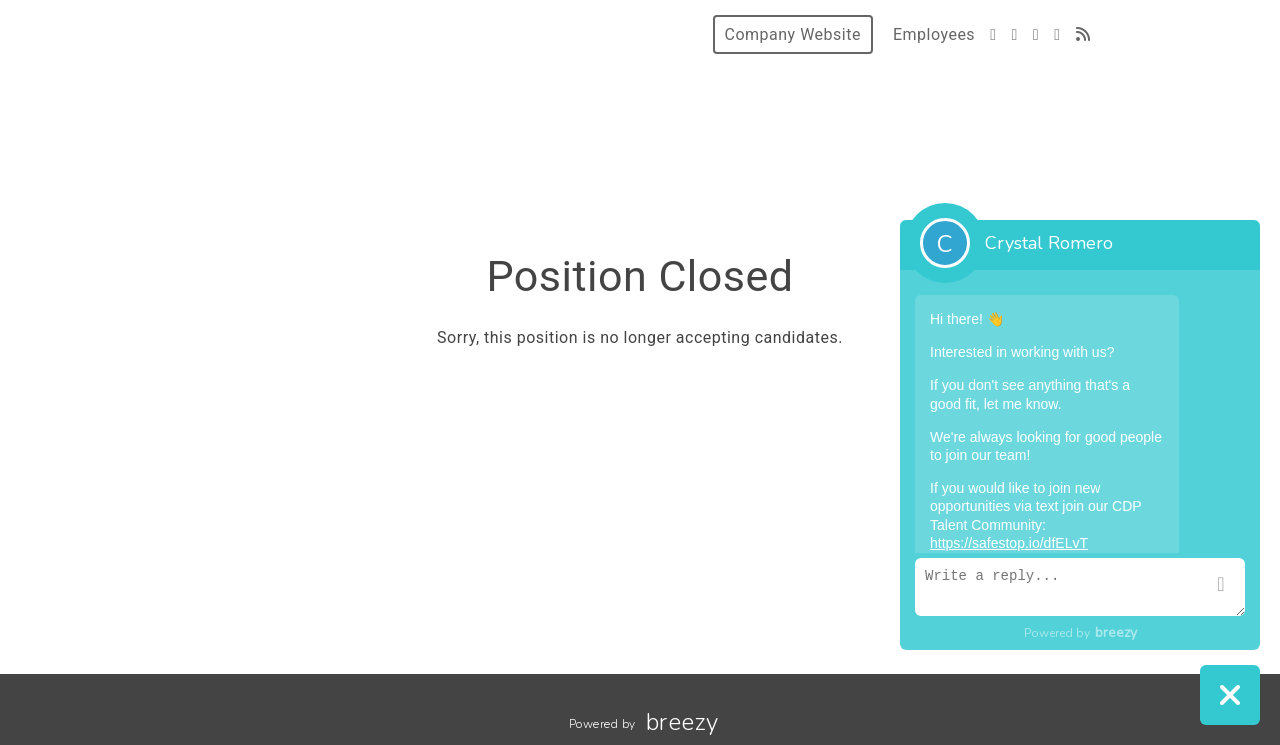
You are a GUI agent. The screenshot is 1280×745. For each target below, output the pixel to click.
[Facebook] (1014, 34)
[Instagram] (1036, 34)
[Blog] (1083, 34)
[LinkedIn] (1057, 34)
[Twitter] (993, 34)
